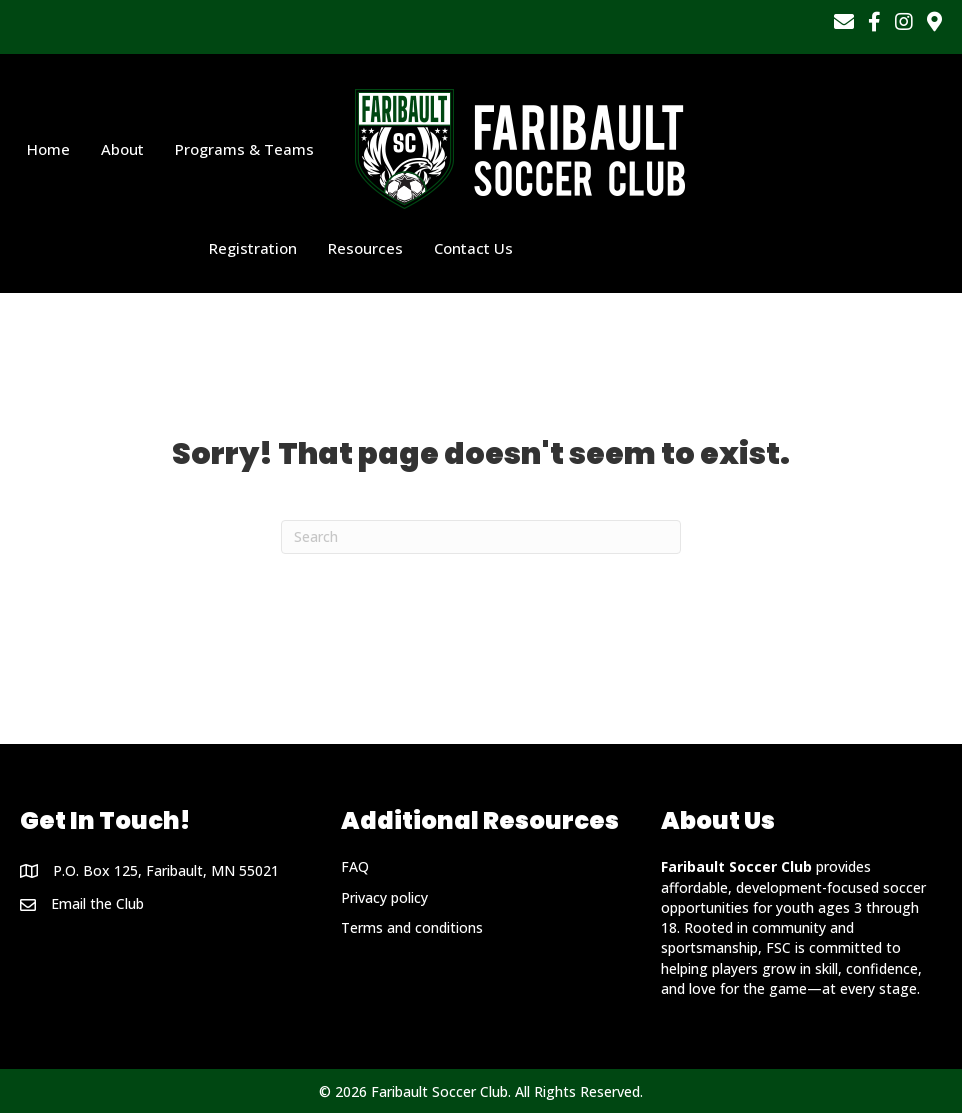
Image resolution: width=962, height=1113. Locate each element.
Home (48, 149)
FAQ (355, 866)
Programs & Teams (244, 149)
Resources (365, 248)
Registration (253, 248)
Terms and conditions (412, 927)
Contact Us (473, 248)
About (122, 149)
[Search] (481, 537)
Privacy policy (384, 897)
